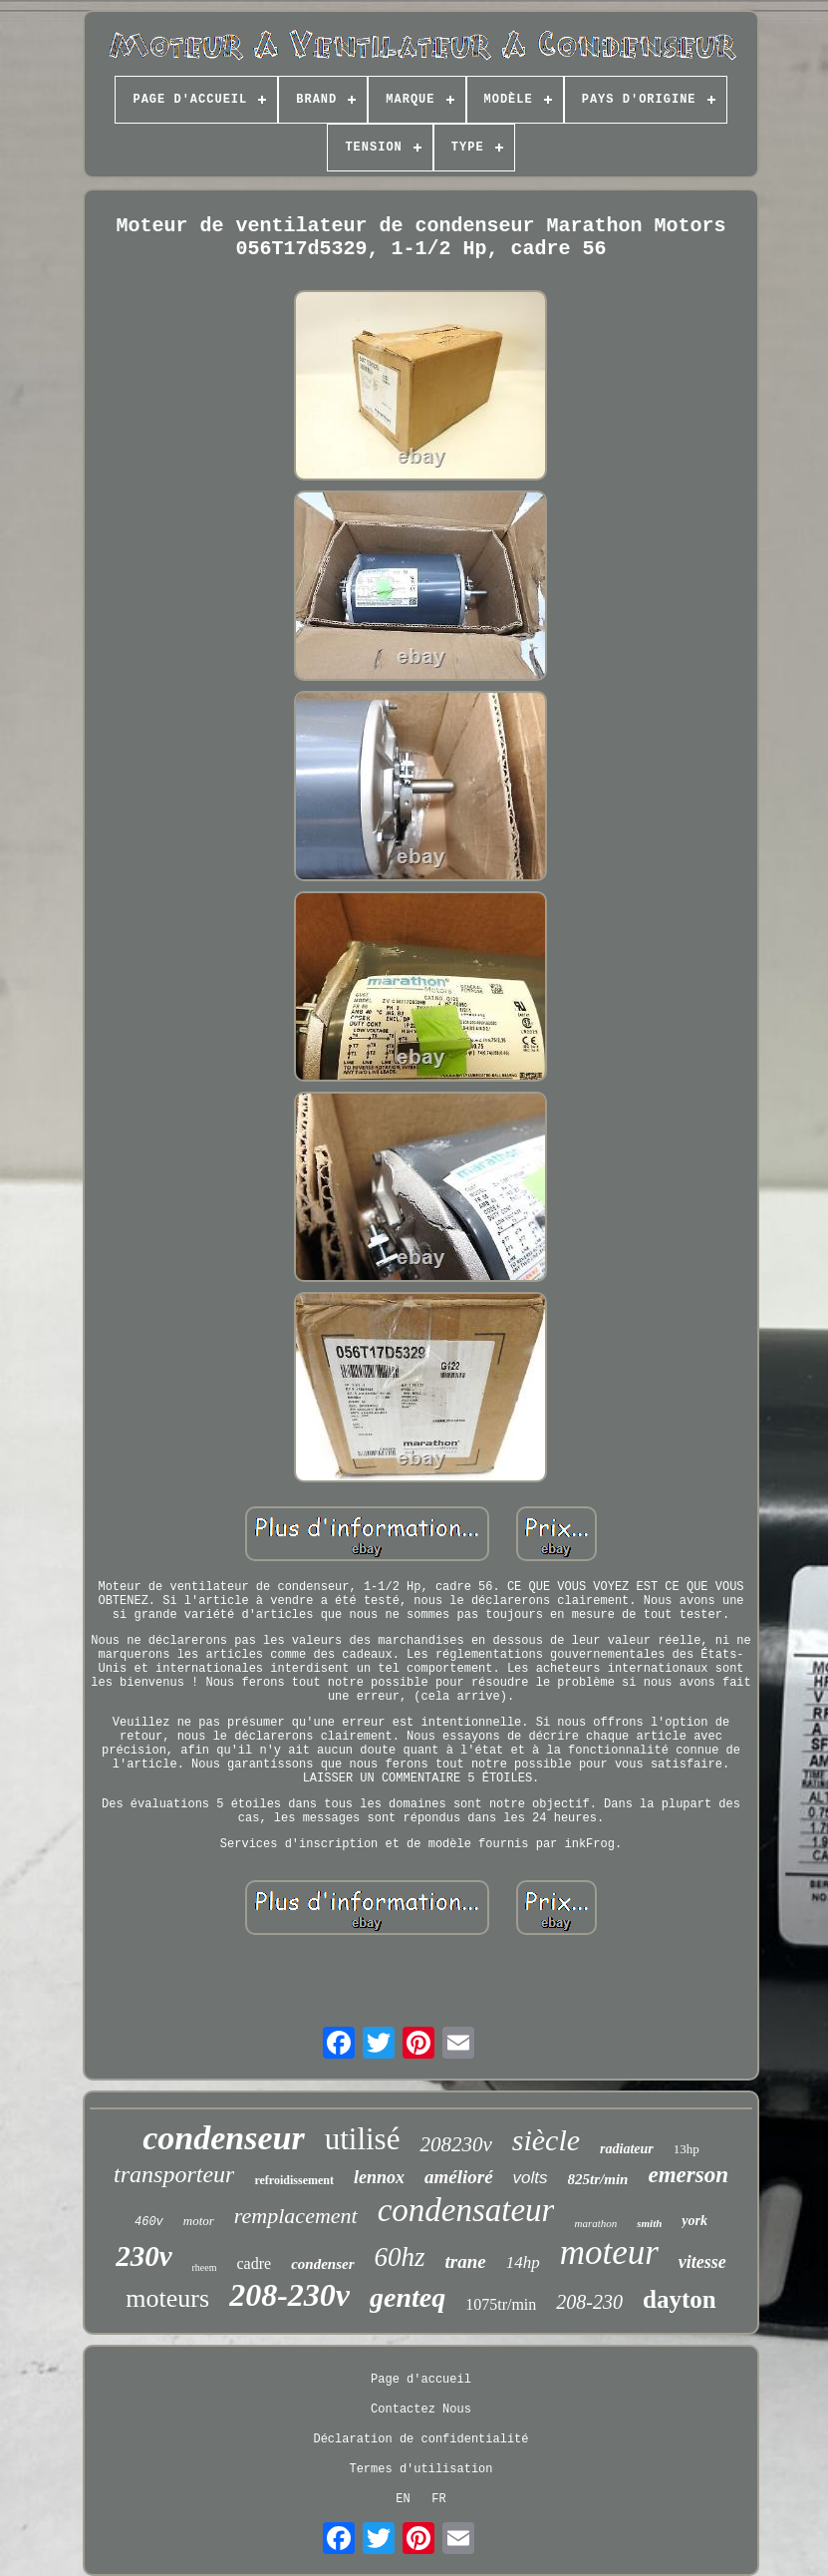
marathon (595, 2223)
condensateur (466, 2210)
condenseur (223, 2137)
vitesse (702, 2262)
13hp (686, 2148)
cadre (254, 2263)
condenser (322, 2264)
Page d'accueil (421, 2380)
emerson (688, 2174)
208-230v (289, 2295)
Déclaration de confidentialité (420, 2439)
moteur (609, 2252)
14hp (523, 2262)
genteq (407, 2297)
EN (403, 2499)
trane (465, 2261)
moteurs (167, 2298)
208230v (455, 2144)
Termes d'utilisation (420, 2469)
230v (143, 2256)
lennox (379, 2177)
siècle (546, 2139)
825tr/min (598, 2179)
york (694, 2220)
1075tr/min (500, 2304)
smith (649, 2223)
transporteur (174, 2174)
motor (198, 2220)
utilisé (363, 2138)
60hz (400, 2257)
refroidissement (294, 2180)
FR (438, 2499)
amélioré (458, 2176)
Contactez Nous (421, 2409)
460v (149, 2222)
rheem (204, 2267)
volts (530, 2177)
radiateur (627, 2148)
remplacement (296, 2215)
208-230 (589, 2302)
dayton (679, 2299)
